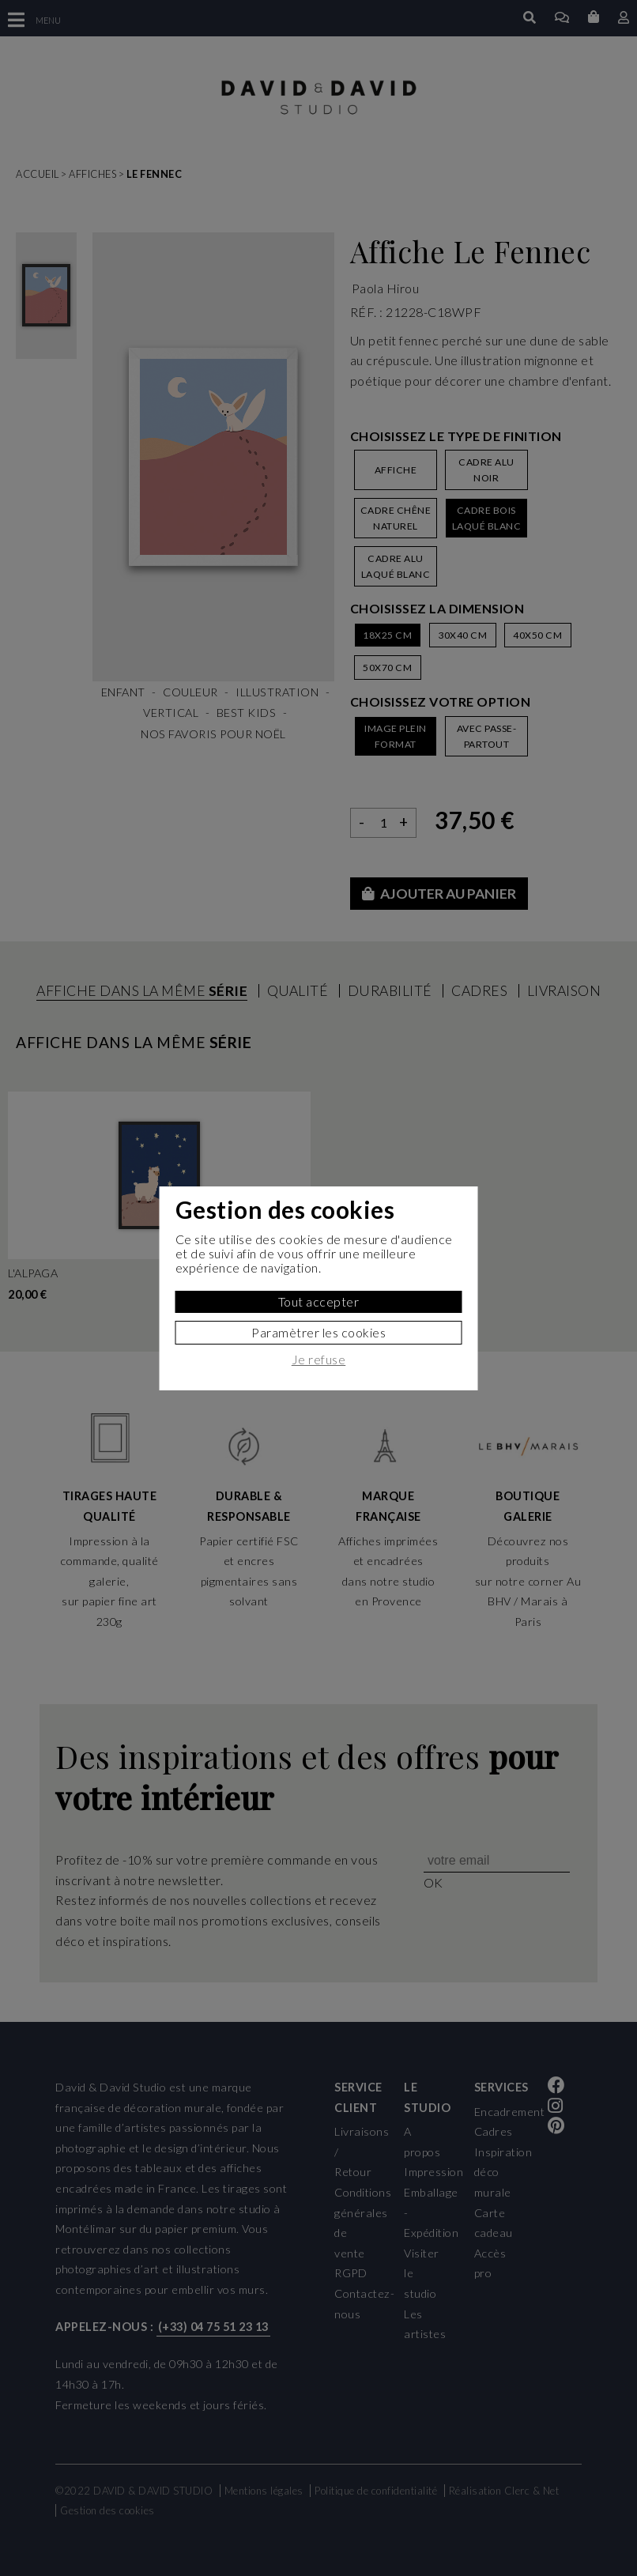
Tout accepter (319, 1301)
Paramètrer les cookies (318, 1332)
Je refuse (319, 1359)
